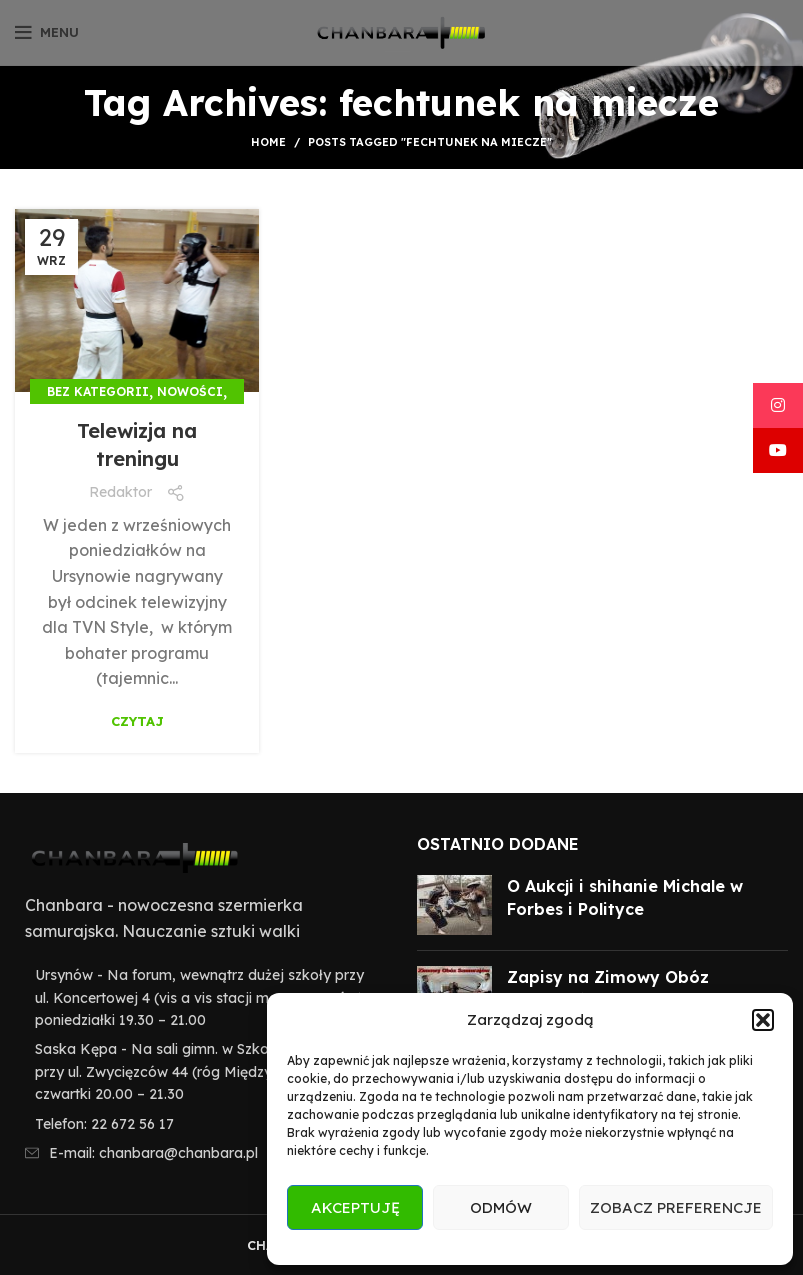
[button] (763, 1020)
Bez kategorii (98, 391)
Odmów (501, 1207)
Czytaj (137, 721)
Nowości (190, 391)
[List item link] (201, 1124)
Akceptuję (355, 1207)
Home (268, 142)
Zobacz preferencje (676, 1207)
